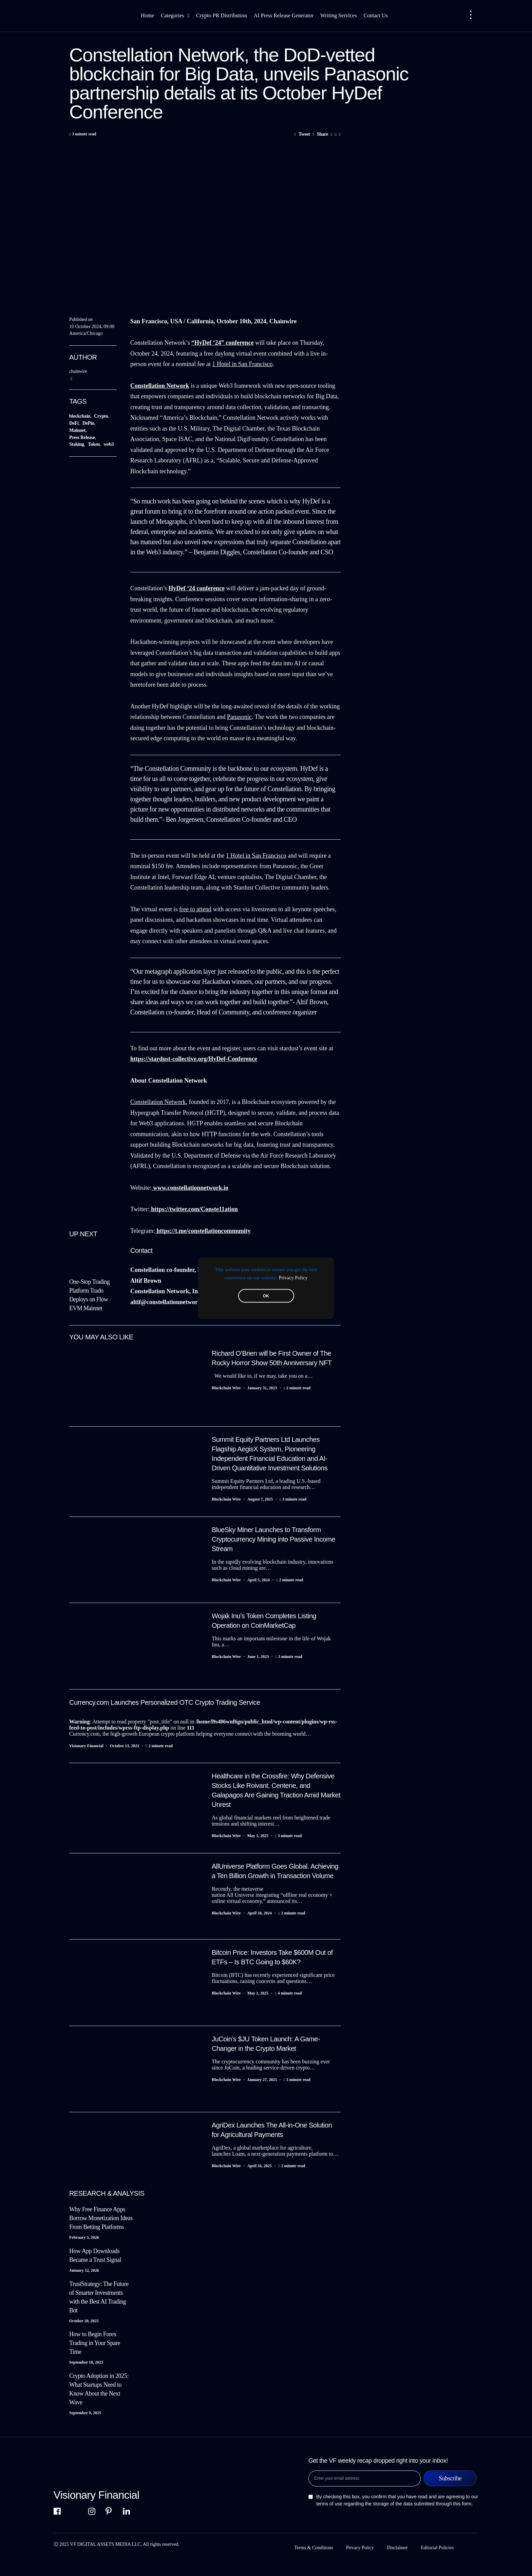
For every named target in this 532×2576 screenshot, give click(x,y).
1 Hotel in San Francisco (242, 364)
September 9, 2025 (85, 2412)
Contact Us (375, 15)
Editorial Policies (438, 2547)
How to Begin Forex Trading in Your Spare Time (94, 2343)
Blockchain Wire (226, 1388)
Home (147, 15)
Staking (76, 444)
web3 (109, 444)
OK (266, 1295)
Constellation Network (158, 1102)
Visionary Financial (86, 1745)
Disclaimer (397, 2547)
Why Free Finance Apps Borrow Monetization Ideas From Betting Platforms (101, 2218)
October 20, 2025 (84, 2321)
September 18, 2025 (86, 2362)
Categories (175, 15)
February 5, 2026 (84, 2237)
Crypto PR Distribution (221, 15)
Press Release (82, 437)
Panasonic (239, 716)
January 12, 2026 (84, 2270)
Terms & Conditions (312, 2547)
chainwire (78, 371)
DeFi (73, 423)
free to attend (195, 909)
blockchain (79, 416)
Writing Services (338, 15)
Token (94, 444)
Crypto (101, 416)
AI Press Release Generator (284, 15)
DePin (88, 423)
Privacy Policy (293, 1277)
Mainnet (77, 430)
